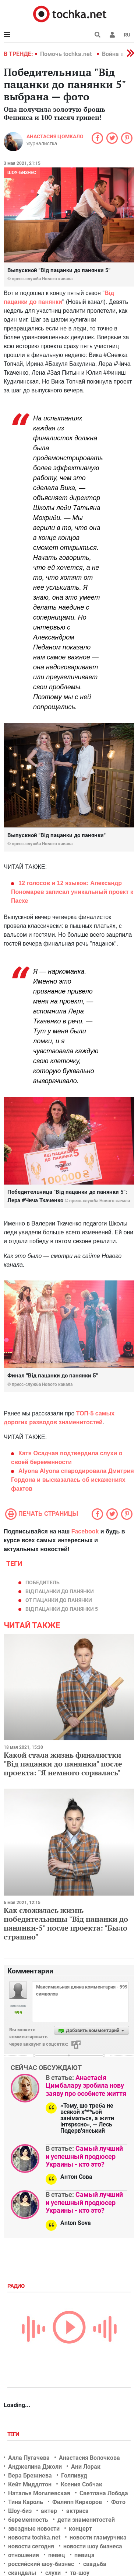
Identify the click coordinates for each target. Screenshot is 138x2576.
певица (84, 2555)
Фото (118, 2502)
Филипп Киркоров (77, 2502)
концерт (80, 2528)
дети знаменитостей (86, 2519)
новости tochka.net (34, 2537)
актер (49, 2510)
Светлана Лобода (103, 2493)
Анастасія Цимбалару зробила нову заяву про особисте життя (86, 2085)
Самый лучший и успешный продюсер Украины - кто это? (84, 2156)
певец (56, 2555)
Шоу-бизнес (21, 172)
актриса (77, 2510)
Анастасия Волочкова (89, 2457)
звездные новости (34, 2528)
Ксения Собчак (81, 2484)
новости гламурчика (98, 2537)
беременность (28, 2519)
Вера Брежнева (30, 2475)
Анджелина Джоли (35, 2466)
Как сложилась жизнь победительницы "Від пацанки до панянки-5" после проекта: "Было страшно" (66, 1923)
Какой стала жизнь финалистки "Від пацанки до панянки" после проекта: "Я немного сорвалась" (63, 1764)
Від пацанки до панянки (59, 1591)
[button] (112, 35)
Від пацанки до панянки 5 (61, 1609)
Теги (14, 2434)
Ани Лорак (85, 2466)
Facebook (85, 1531)
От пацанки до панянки (58, 1600)
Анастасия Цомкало (55, 136)
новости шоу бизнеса (92, 2546)
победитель (42, 1582)
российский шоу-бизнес (41, 2564)
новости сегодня (31, 2546)
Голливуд (74, 2475)
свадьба (94, 2564)
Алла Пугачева (29, 2457)
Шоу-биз (20, 2510)
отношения (23, 2555)
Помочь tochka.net (66, 54)
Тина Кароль (25, 2502)
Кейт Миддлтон (30, 2484)
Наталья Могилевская (39, 2493)
